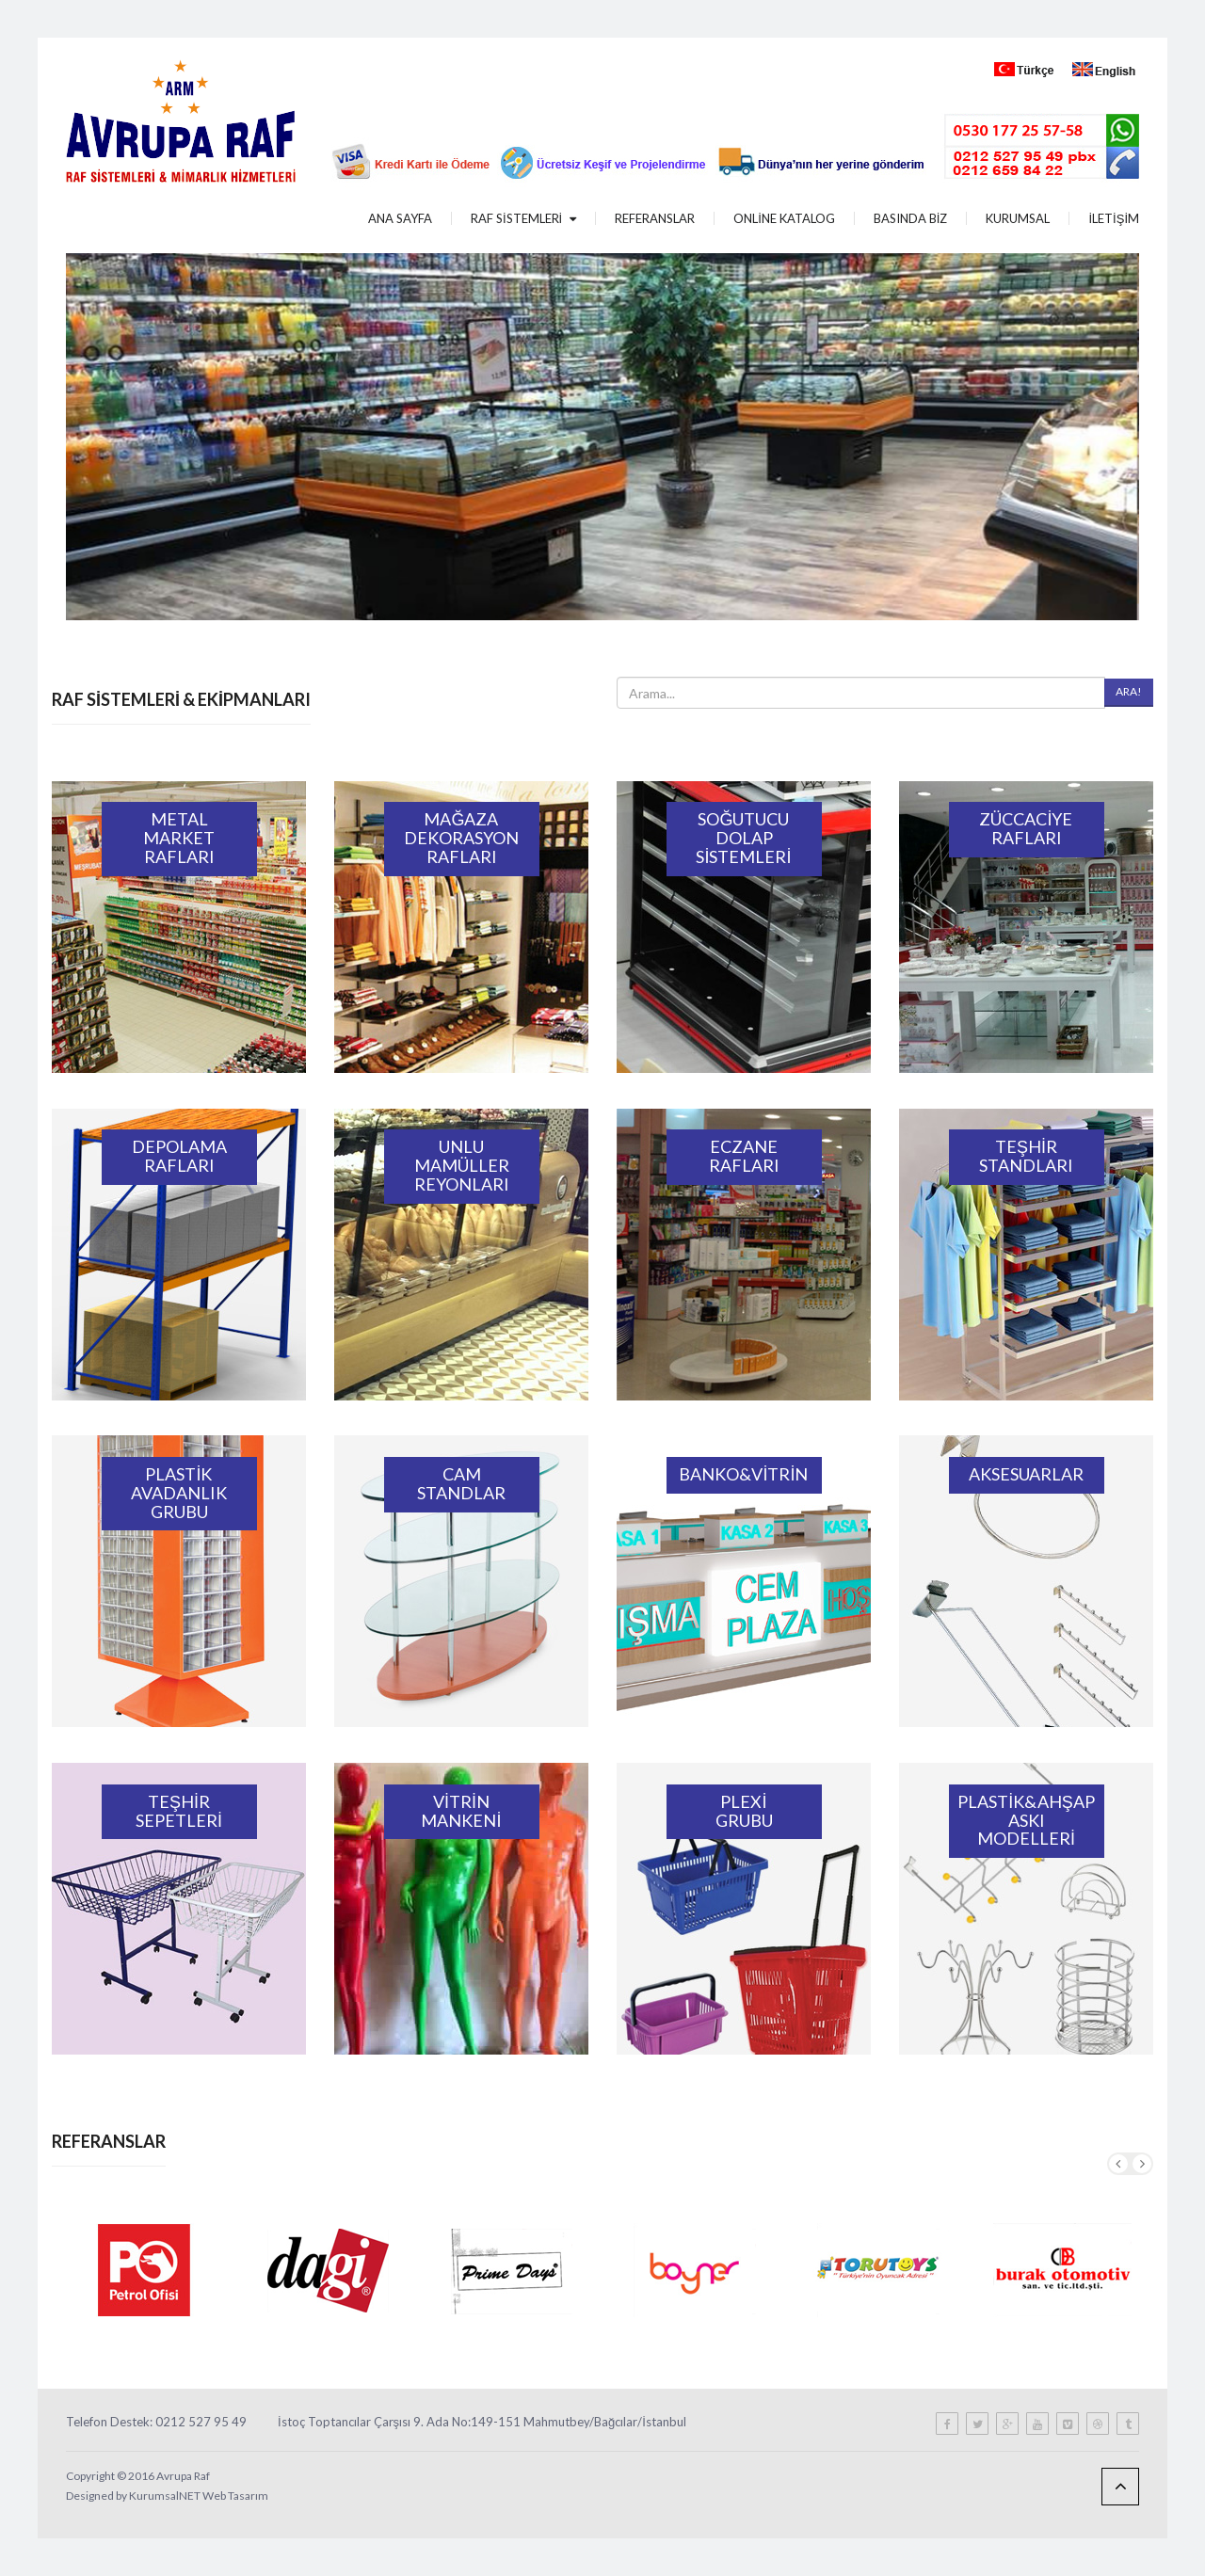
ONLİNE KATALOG (784, 218)
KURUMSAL (1018, 218)
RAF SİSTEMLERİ (523, 218)
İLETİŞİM (1113, 218)
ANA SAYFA (400, 218)
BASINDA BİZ (911, 218)
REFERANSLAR (655, 218)
